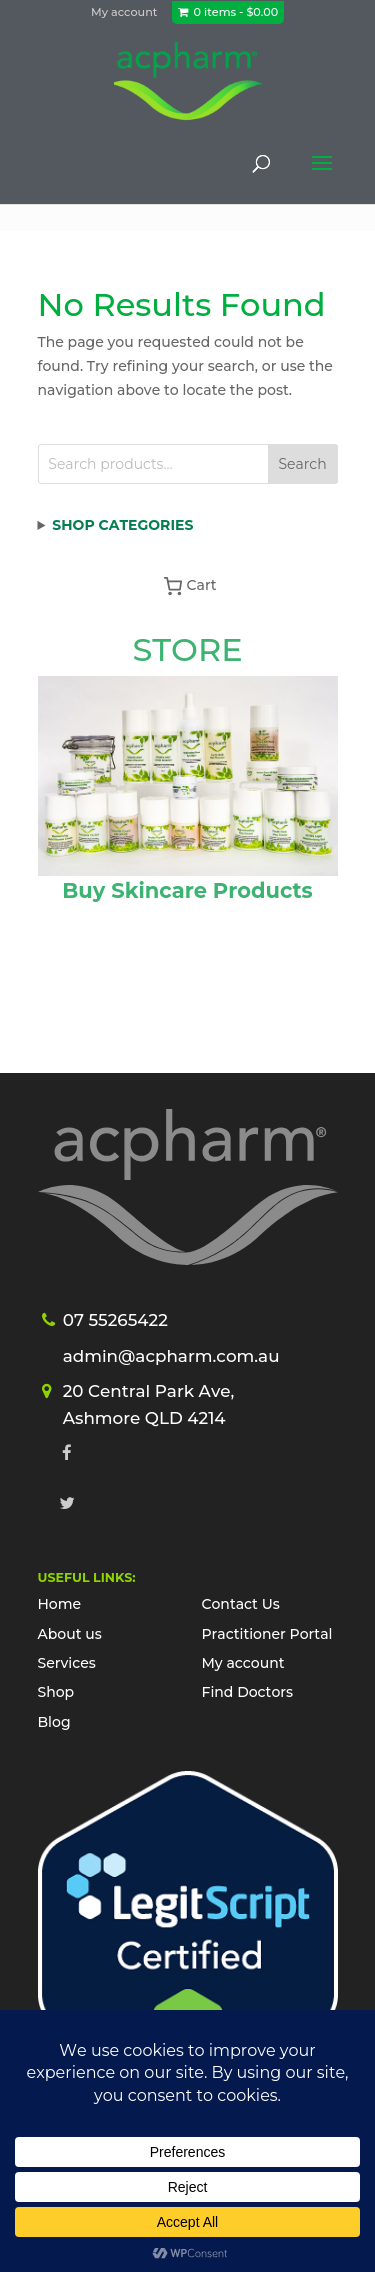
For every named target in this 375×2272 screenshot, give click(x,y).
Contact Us (241, 1604)
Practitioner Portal (267, 1634)
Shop (56, 1692)
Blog (54, 1722)
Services (67, 1663)
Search (302, 464)
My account (124, 12)
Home (60, 1604)
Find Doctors (248, 1692)
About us (70, 1634)
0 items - (236, 12)
